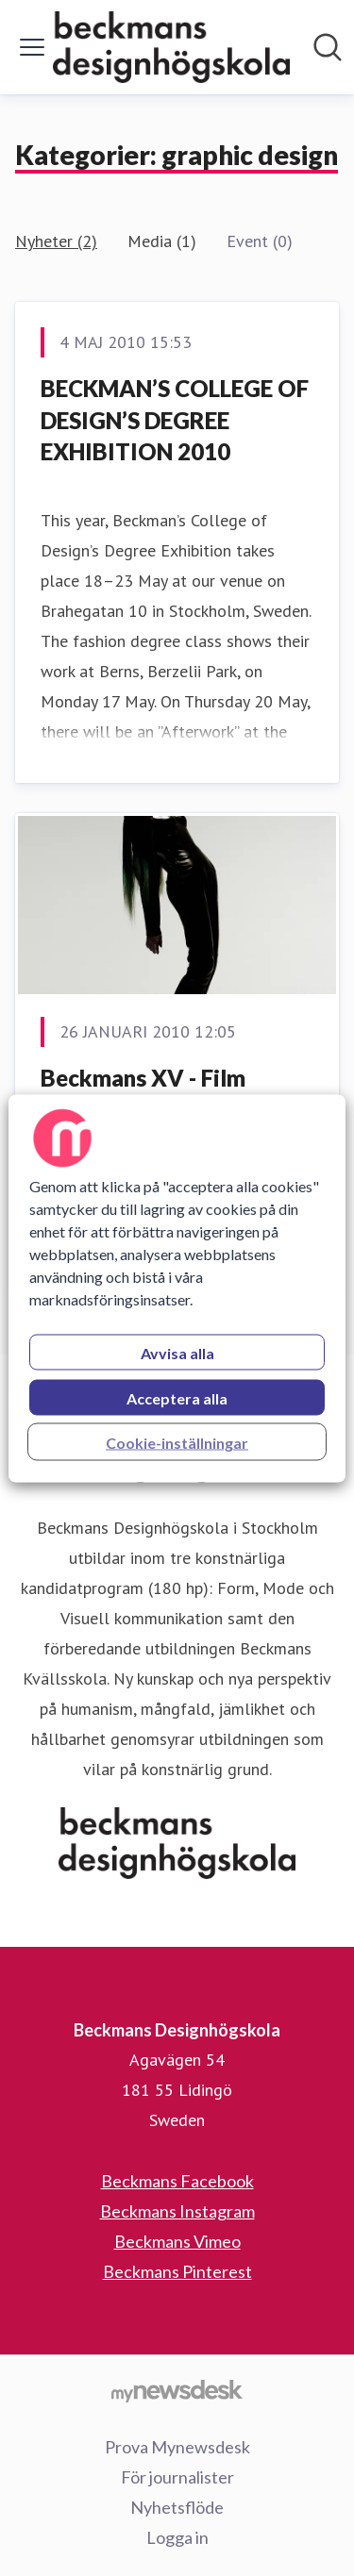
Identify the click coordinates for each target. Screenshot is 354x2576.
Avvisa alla (177, 1352)
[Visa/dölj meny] (32, 47)
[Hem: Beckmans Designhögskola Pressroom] (171, 47)
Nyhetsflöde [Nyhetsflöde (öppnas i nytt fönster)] (177, 2507)
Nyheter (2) (56, 241)
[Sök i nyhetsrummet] (327, 47)
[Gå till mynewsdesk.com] (177, 2390)
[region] (176, 1288)
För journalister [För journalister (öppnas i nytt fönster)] (177, 2477)
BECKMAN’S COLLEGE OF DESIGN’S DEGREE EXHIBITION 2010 (175, 419)
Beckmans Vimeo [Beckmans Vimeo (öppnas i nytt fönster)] (177, 2241)
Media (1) (161, 241)
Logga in (177, 2537)
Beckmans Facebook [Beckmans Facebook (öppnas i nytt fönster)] (177, 2180)
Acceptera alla (177, 1397)
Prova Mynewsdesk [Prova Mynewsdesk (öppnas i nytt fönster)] (177, 2446)
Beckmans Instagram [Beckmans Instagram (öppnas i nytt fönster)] (177, 2211)
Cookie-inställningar (177, 1442)
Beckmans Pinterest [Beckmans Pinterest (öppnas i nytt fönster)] (177, 2271)
